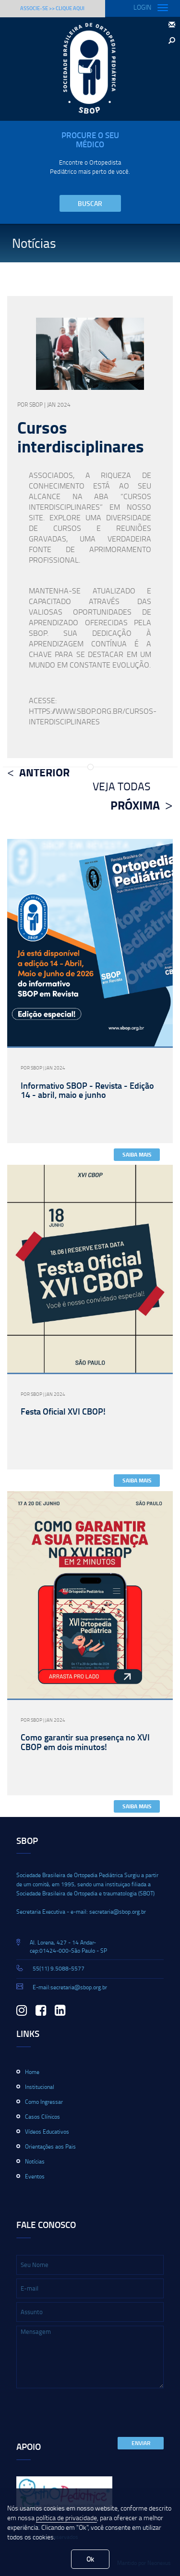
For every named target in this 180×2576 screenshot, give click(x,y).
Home (32, 2072)
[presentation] (89, 2413)
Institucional (39, 2087)
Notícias (35, 2161)
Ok (90, 2558)
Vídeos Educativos (47, 2131)
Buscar (90, 203)
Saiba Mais (137, 1154)
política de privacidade (66, 2517)
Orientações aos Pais (50, 2146)
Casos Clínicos (42, 2116)
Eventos (35, 2176)
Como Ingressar (44, 2102)
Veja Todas (121, 786)
